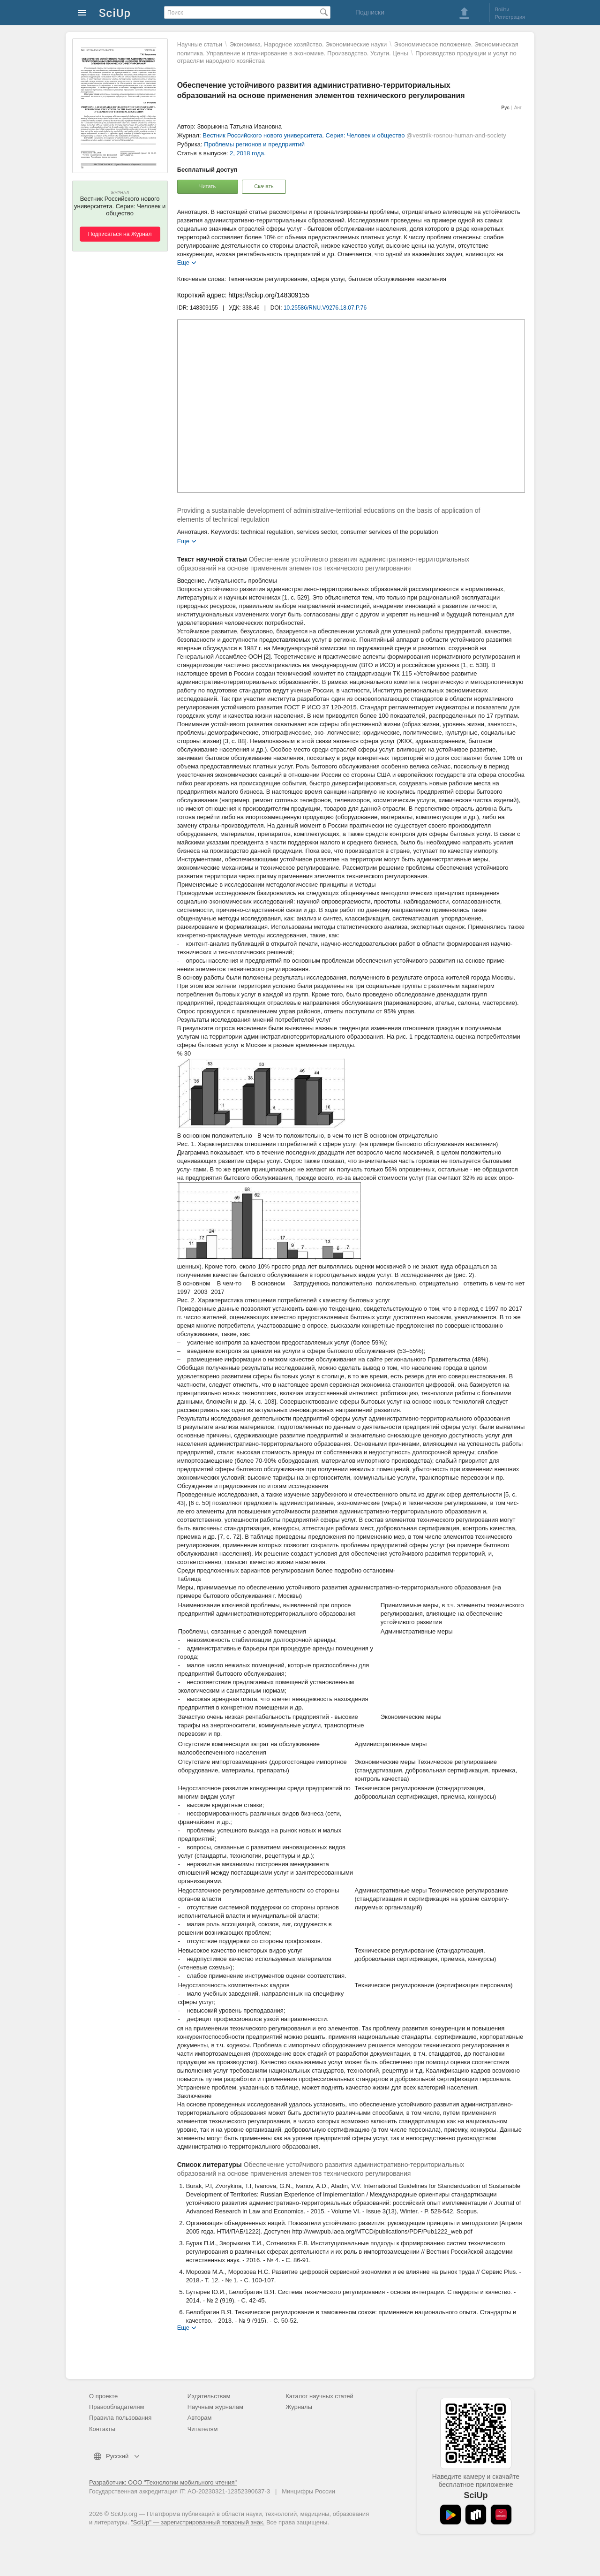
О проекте (103, 2396)
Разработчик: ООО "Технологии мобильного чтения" (163, 2482)
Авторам (200, 2417)
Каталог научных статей (319, 2396)
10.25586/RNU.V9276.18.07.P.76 (325, 307)
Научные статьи (199, 44)
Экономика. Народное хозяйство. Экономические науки (308, 44)
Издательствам (209, 2396)
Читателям (203, 2428)
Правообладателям (116, 2406)
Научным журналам (215, 2406)
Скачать (263, 186)
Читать (207, 186)
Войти (502, 9)
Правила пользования (120, 2417)
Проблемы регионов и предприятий (254, 144)
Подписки (369, 12)
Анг (518, 107)
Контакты (102, 2428)
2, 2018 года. (248, 153)
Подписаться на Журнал (120, 234)
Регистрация (510, 17)
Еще (183, 262)
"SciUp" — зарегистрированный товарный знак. (197, 2522)
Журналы (298, 2406)
